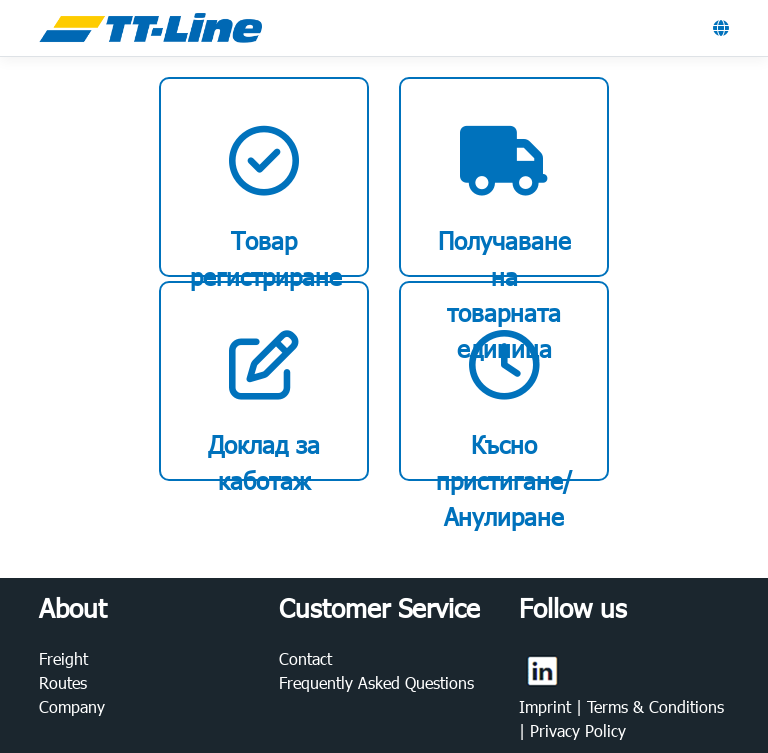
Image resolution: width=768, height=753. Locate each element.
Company (72, 706)
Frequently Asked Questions (376, 682)
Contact (305, 658)
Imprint (547, 706)
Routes (63, 682)
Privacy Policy (578, 730)
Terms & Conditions (655, 706)
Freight (63, 658)
